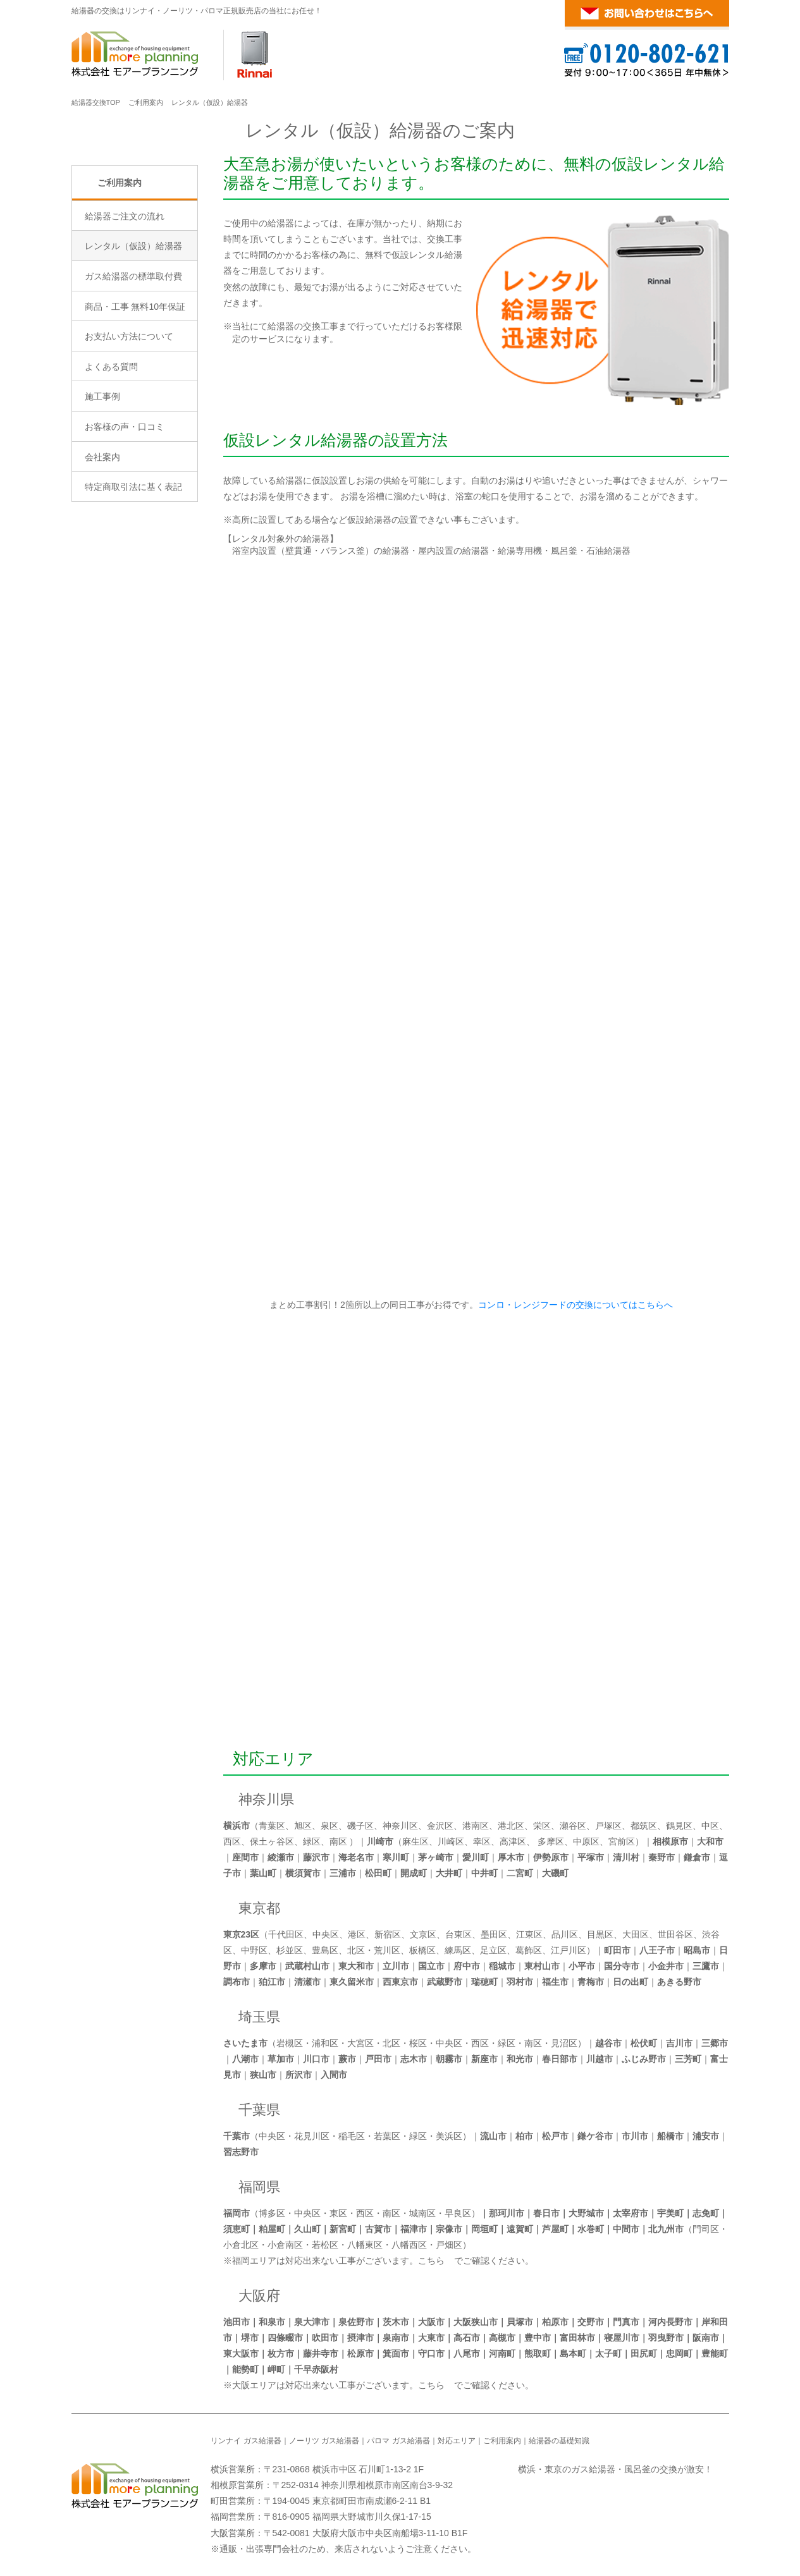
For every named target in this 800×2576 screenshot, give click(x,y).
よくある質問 (111, 473)
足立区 (493, 1950)
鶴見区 (679, 1826)
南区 (338, 1841)
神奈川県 (266, 1799)
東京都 (259, 1908)
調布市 (236, 1982)
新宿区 (387, 1934)
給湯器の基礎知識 (559, 2440)
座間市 (245, 1857)
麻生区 (415, 1841)
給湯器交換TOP (95, 102)
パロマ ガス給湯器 (398, 2440)
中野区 (254, 1950)
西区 (232, 1841)
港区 (357, 1934)
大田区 (635, 1934)
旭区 (303, 1826)
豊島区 (325, 1950)
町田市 (617, 1950)
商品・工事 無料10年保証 (135, 413)
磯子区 (360, 1826)
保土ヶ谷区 (272, 1841)
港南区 (475, 1826)
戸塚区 (608, 1826)
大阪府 (259, 2296)
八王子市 (657, 1950)
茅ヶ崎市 (435, 1857)
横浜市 (236, 1826)
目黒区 (600, 1934)
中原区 (586, 1841)
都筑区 (644, 1826)
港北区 (511, 1826)
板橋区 (422, 1950)
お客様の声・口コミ (124, 534)
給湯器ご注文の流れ (124, 323)
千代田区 (286, 1934)
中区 (710, 1826)
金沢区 (440, 1826)
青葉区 (272, 1826)
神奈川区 (400, 1826)
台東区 (458, 1934)
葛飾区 (528, 1950)
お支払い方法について (129, 444)
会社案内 (102, 564)
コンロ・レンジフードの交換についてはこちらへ (573, 1305)
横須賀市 (303, 1873)
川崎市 (380, 1841)
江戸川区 (568, 1950)
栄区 (542, 1826)
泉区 (329, 1826)
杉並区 (289, 1950)
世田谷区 (675, 1934)
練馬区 (458, 1950)
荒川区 (387, 1950)
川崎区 (451, 1841)
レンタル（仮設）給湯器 (133, 353)
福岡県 (259, 2187)
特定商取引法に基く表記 (133, 594)
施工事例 (102, 504)
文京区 (423, 1934)
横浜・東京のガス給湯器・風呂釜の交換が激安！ (615, 2469)
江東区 (529, 1934)
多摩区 (551, 1841)
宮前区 (621, 1841)
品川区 (564, 1934)
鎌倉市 (697, 1857)
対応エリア (273, 1758)
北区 (356, 1950)
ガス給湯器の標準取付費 (133, 384)
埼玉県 (259, 2017)
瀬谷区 (573, 1826)
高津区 (513, 1841)
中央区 (325, 1934)
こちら (431, 2261)
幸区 (482, 1841)
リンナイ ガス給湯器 (246, 2440)
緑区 (312, 1841)
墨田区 (494, 1934)
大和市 (710, 1841)
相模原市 (670, 1841)
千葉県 (259, 2110)
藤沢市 (316, 1857)
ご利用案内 (145, 102)
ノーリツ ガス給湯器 (324, 2440)
